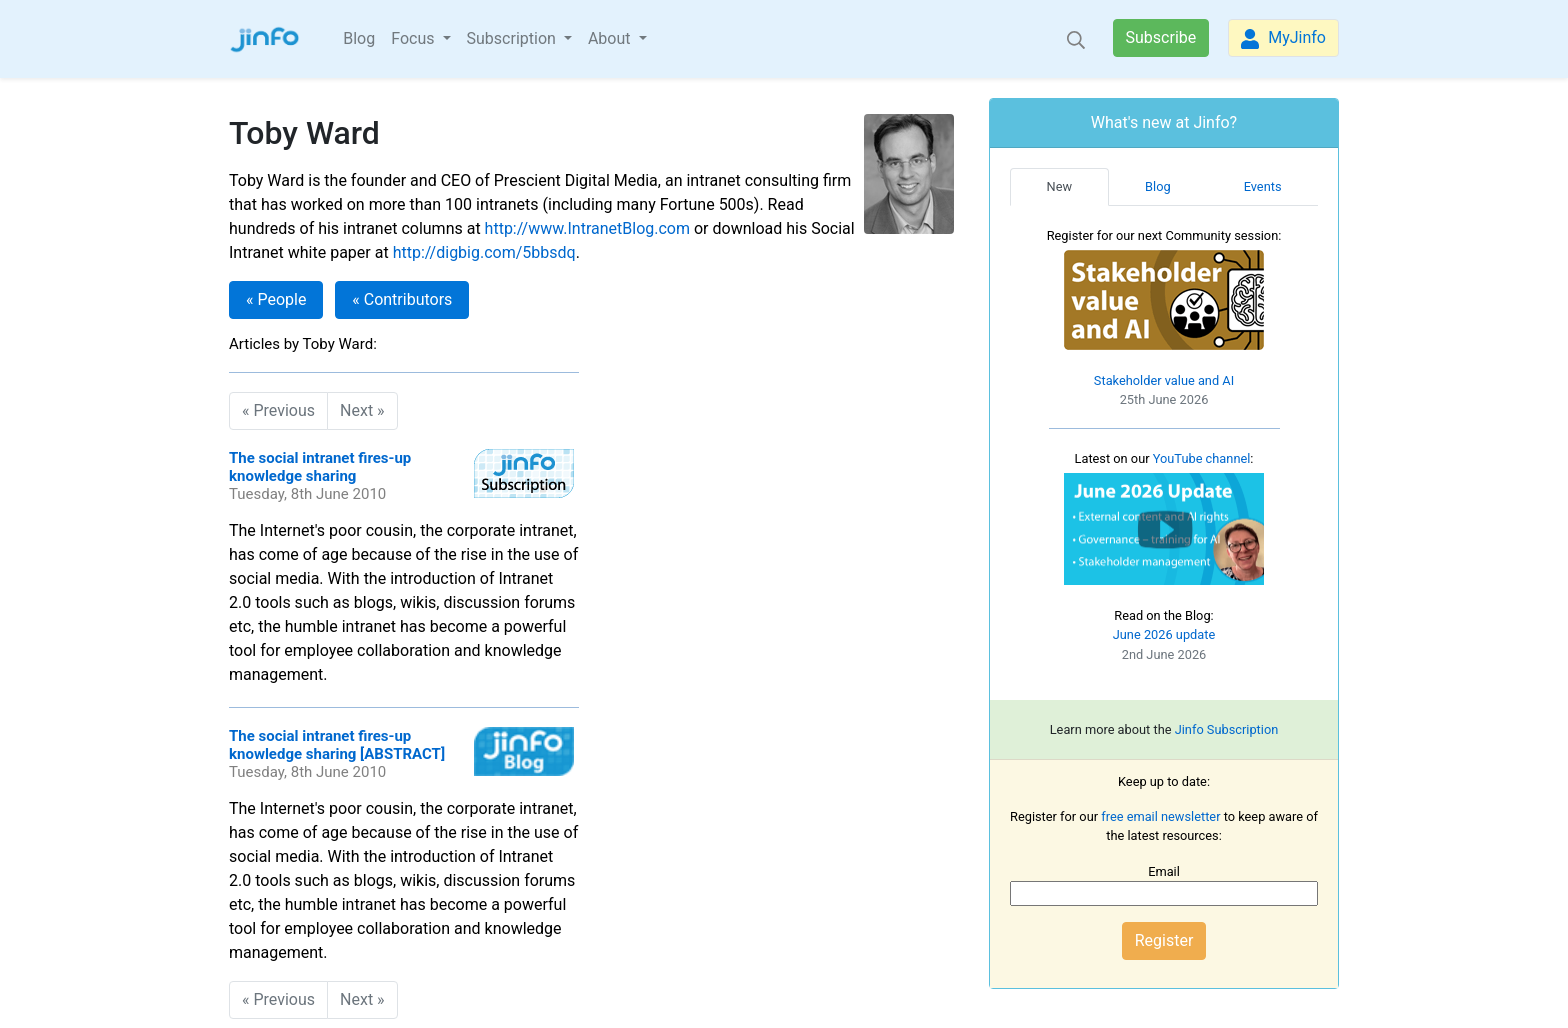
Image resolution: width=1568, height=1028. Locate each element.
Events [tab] (1263, 186)
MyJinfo (1283, 38)
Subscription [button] (513, 38)
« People (276, 299)
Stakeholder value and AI (1164, 380)
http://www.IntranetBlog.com (587, 228)
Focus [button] (414, 38)
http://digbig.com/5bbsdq (484, 252)
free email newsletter (1160, 816)
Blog (359, 38)
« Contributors (402, 299)
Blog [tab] (1158, 186)
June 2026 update (1164, 634)
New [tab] (1060, 186)
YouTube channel (1202, 458)
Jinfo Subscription (1227, 729)
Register (1164, 940)
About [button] (611, 38)
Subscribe (1161, 37)
